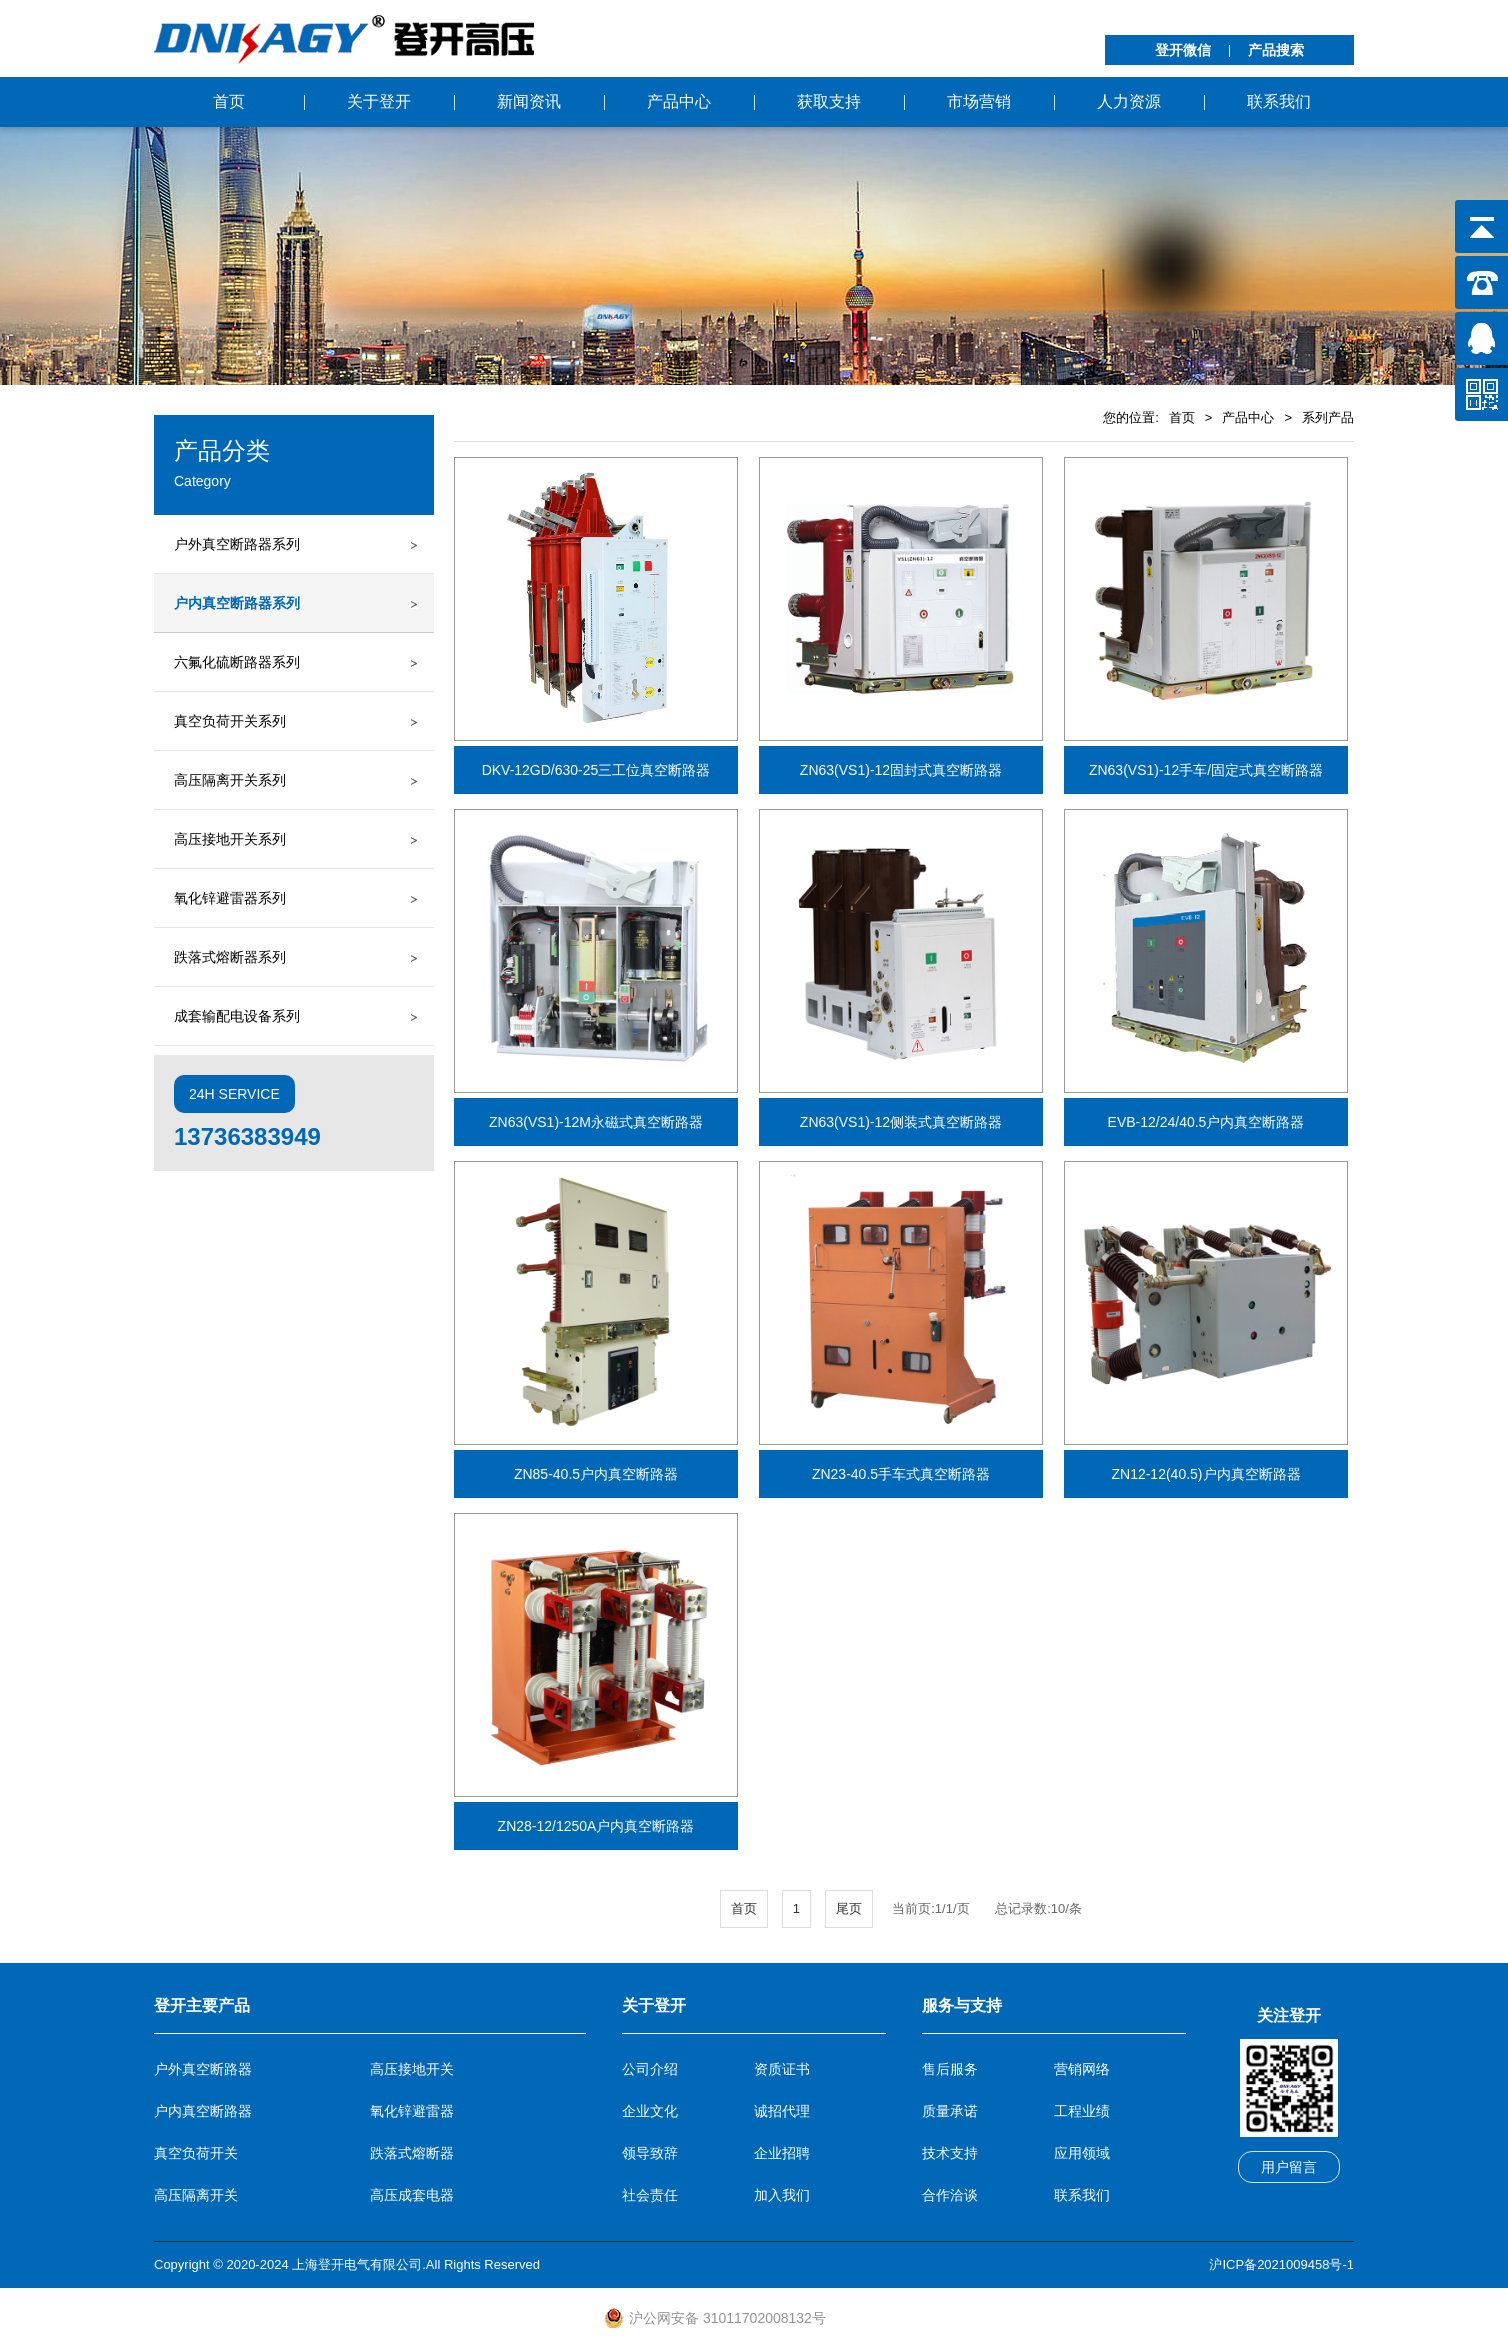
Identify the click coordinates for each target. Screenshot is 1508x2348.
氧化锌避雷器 (412, 2111)
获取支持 (829, 101)
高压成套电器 (412, 2195)
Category (202, 481)
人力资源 (1129, 101)
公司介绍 (650, 2069)
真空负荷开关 (196, 2153)
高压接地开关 (412, 2069)
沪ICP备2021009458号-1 (1281, 2264)
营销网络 (1082, 2069)
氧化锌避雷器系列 (230, 898)
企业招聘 (782, 2153)
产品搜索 (1276, 50)
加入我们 (782, 2195)
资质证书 (782, 2069)
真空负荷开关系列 (230, 721)
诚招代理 (782, 2111)
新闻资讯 (529, 101)
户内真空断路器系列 (237, 603)
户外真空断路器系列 (237, 544)
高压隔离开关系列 (230, 780)
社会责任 (650, 2195)
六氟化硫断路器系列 (237, 662)
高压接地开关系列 (230, 839)
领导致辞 (650, 2153)
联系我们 (1279, 101)
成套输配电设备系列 (237, 1016)
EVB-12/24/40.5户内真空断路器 (1206, 1122)
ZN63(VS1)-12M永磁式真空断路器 (596, 1122)
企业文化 (650, 2111)
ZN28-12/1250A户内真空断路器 (596, 1826)
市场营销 (979, 101)
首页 (229, 101)
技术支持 (950, 2153)
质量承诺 (950, 2111)
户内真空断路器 (203, 2111)
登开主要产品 (202, 2005)
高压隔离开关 (196, 2195)
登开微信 (1183, 50)
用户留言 (1289, 2167)
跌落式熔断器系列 (230, 957)
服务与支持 (962, 2005)
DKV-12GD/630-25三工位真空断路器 (596, 770)
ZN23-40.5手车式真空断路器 (901, 1474)
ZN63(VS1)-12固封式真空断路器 (901, 770)
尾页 (849, 1908)
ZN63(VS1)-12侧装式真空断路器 (901, 1122)
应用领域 (1082, 2153)
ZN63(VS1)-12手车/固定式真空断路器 (1206, 770)
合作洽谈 (950, 2195)
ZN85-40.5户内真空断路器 (596, 1474)
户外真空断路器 (203, 2069)
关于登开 (379, 101)
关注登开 (1289, 2015)
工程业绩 (1082, 2111)
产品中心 (679, 101)
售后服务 (950, 2069)
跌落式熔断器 (412, 2153)
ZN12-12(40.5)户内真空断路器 (1205, 1474)
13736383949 (247, 1136)
